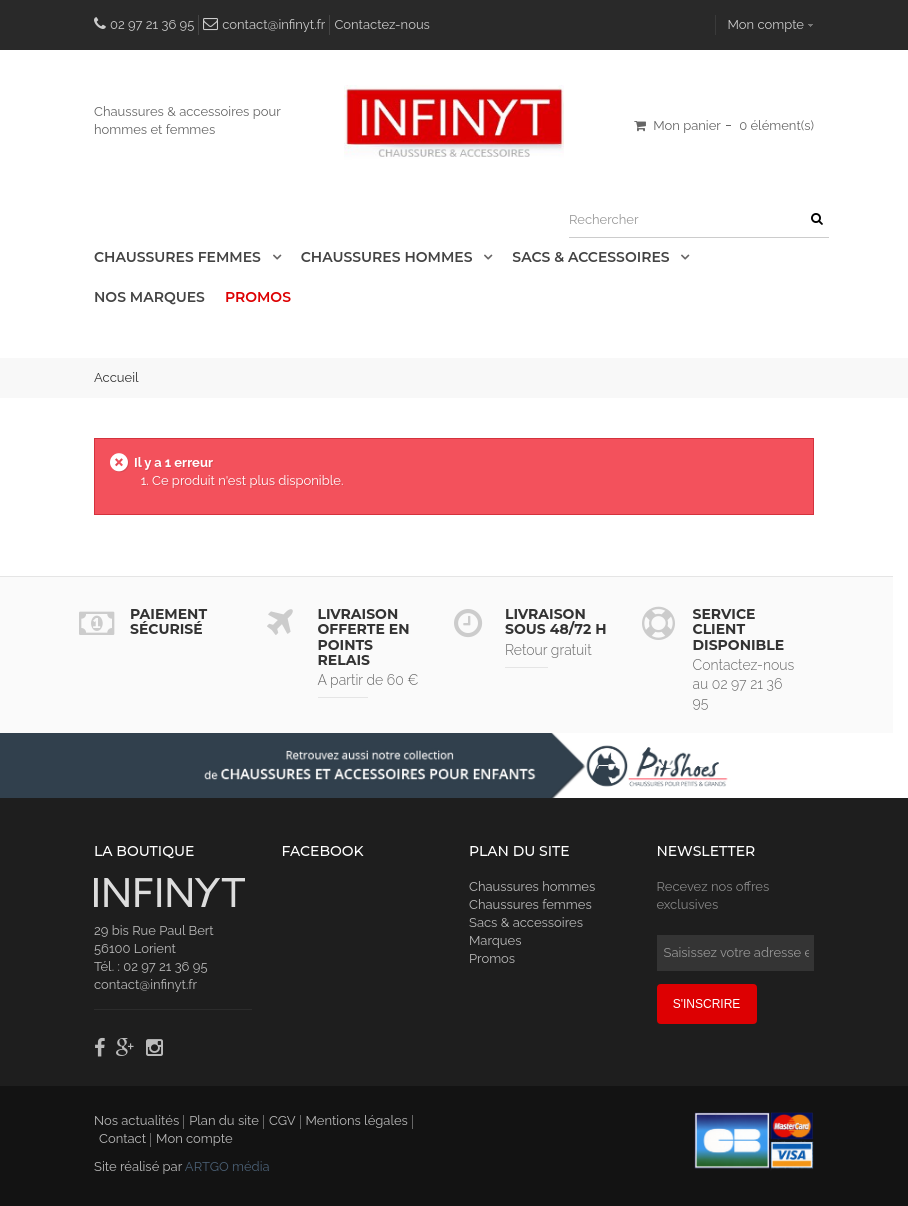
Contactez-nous (382, 24)
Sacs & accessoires (592, 257)
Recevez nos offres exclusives (713, 895)
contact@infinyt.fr (273, 24)
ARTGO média (227, 1166)
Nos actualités (136, 1120)
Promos (258, 297)
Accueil (116, 377)
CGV (282, 1120)
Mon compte (766, 24)
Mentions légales (357, 1120)
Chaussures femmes (530, 904)
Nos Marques (149, 297)
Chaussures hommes (532, 886)
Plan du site (224, 1120)
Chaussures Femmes (179, 257)
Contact (122, 1138)
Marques (495, 940)
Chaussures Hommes (389, 257)
